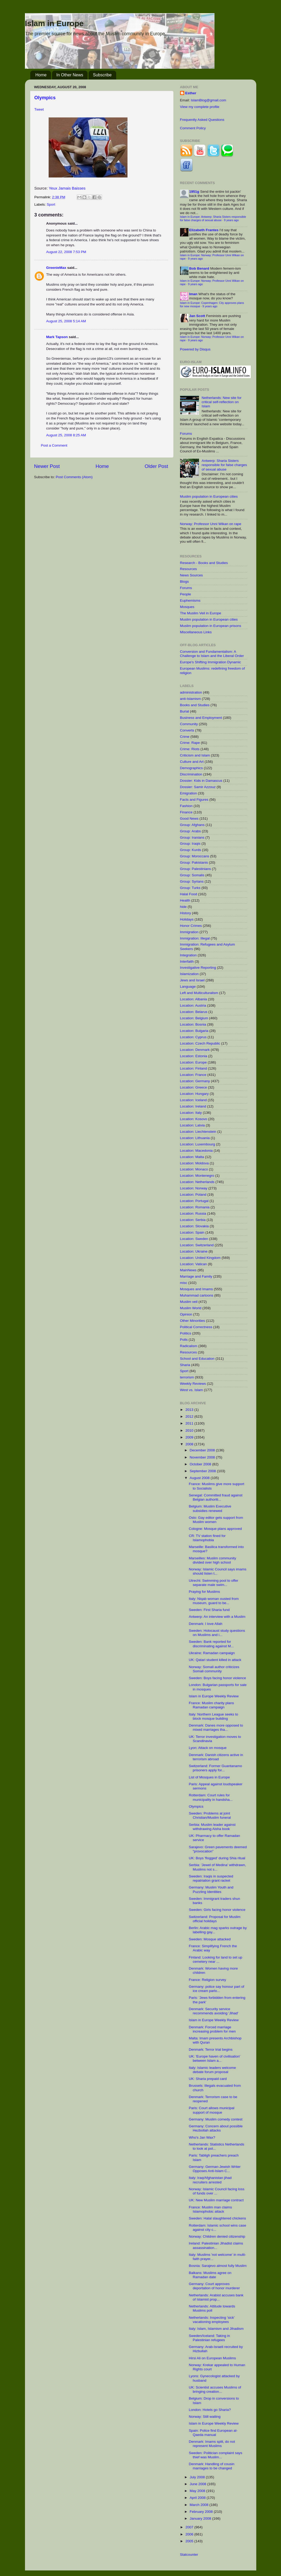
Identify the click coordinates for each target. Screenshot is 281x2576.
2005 (189, 2541)
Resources (188, 569)
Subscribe (102, 75)
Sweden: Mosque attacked (210, 1939)
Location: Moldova (194, 1163)
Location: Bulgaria (194, 1031)
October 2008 (201, 1464)
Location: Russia (193, 1213)
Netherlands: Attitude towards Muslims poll (212, 2308)
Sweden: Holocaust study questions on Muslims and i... (217, 1633)
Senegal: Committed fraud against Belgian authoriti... (215, 1497)
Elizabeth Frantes (204, 230)
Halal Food (188, 894)
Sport (51, 204)
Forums (186, 434)
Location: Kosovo (193, 1119)
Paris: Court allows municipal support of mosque (211, 2110)
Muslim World (191, 1308)
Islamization (189, 974)
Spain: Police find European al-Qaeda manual (213, 2433)
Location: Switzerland (197, 1245)
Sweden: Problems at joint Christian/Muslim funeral (210, 1815)
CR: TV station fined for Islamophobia (207, 1538)
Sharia (185, 1365)
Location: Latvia (192, 1125)
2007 (189, 2527)
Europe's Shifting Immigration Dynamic (210, 662)
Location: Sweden (194, 1239)
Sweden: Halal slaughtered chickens (217, 2218)
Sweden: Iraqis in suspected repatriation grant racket (211, 1878)
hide (183, 907)
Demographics (191, 768)
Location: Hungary (194, 1094)
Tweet (39, 109)
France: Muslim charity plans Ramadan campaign (211, 1705)
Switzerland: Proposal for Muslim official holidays (215, 1919)
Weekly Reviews (193, 1384)
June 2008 (198, 2484)
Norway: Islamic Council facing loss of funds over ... (216, 2191)
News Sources (191, 575)
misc (183, 1283)
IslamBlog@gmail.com (208, 100)
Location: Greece (193, 1087)
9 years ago (231, 220)
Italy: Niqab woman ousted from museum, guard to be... (214, 1601)
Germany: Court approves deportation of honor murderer (214, 2286)
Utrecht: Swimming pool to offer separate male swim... (213, 1583)
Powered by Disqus (195, 349)
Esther (190, 93)
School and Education (197, 1359)
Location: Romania (195, 1207)
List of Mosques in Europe (209, 1777)
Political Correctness (196, 1327)
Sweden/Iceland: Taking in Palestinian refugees (209, 2338)
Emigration (188, 793)
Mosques (187, 607)
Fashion (186, 806)
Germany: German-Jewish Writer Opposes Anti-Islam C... (215, 2169)
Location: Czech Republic (200, 1043)
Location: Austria (193, 1005)
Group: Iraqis (190, 844)
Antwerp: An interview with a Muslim (217, 1617)
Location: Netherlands (197, 1182)
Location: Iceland (193, 1100)
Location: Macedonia (196, 1151)
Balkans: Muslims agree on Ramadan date (210, 2275)
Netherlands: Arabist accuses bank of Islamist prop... (216, 2297)
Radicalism (188, 1346)
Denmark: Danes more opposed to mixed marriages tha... (216, 1727)
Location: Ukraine (194, 1251)
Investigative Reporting (198, 968)
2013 (189, 1410)
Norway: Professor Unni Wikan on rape (210, 524)
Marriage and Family (196, 1276)
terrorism (187, 1377)
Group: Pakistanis (194, 862)
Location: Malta (192, 1157)
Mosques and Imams (196, 1289)
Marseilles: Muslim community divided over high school (212, 1560)
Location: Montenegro (197, 1176)
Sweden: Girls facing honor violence (217, 1910)
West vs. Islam (191, 1390)
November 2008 (203, 1457)
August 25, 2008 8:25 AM (66, 435)
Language (188, 986)
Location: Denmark (195, 1050)
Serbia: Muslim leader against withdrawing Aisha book (212, 1827)
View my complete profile (199, 107)
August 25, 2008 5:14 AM (66, 321)
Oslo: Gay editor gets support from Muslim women (216, 1520)
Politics (185, 1333)
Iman (193, 294)
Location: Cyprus (193, 1037)
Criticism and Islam (195, 755)
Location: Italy (191, 1113)
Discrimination (191, 774)
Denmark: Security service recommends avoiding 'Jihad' (213, 2011)
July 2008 (198, 2477)
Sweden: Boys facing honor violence (217, 1678)
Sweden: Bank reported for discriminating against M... (211, 1644)
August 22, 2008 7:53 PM (66, 252)
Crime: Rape (190, 743)
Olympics (45, 97)
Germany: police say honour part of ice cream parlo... (216, 1989)
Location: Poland (193, 1194)
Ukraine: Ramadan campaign (212, 1653)
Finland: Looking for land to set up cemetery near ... (215, 1959)
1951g (194, 192)
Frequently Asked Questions (202, 120)
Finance (186, 812)
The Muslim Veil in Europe (200, 613)
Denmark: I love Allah (205, 1624)
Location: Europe (193, 1062)
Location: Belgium (194, 1018)
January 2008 (201, 2518)
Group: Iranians (192, 837)
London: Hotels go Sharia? (210, 2410)
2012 (189, 1416)
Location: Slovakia (194, 1226)
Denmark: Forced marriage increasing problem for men (212, 2029)
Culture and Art (192, 762)
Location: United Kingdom (200, 1258)
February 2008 (202, 2512)
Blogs (184, 582)
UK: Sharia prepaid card (208, 2079)
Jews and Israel (192, 980)
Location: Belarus (193, 1012)
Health (185, 900)
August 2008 (200, 1478)
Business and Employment (201, 718)
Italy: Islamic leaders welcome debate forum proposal (212, 2070)
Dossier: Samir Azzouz (198, 787)
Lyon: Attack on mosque (208, 1748)
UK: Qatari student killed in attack (215, 1660)
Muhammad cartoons (196, 1295)
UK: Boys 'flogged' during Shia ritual (217, 1858)
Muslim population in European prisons (210, 626)
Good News (189, 818)
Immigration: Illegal (195, 938)
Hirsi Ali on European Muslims (212, 2358)
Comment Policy (193, 128)
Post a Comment (54, 445)
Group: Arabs (190, 831)
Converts (187, 730)
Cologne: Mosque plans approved (215, 1529)
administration (191, 692)
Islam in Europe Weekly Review (214, 1696)
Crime (185, 737)
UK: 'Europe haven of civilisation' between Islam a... (214, 2058)
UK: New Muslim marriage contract (216, 2200)
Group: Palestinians (195, 869)
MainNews (188, 1270)
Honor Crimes (191, 926)
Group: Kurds (190, 850)
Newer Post (47, 466)
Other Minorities (192, 1321)
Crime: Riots (190, 749)
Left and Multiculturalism (199, 993)
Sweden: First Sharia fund (209, 1610)
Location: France (193, 1075)
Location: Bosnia (193, 1024)
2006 (189, 2534)
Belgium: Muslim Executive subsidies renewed (210, 1508)
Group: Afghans (192, 825)
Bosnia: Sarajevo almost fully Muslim (218, 2266)
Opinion (186, 1314)
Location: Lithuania (195, 1138)
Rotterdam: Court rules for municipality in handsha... (211, 1797)
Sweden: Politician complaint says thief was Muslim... (215, 2455)
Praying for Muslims (204, 1592)
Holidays (187, 919)
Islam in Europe (54, 23)
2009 (189, 1437)
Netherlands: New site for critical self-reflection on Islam (222, 402)
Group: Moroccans (194, 856)
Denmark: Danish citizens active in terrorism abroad (216, 1757)
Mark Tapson (57, 337)
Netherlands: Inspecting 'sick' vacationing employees (211, 2320)
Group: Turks (190, 888)
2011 (189, 1423)
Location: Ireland (193, 1106)
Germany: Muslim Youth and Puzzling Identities (211, 1889)
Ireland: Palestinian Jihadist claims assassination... (216, 2245)
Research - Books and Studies (204, 563)
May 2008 (198, 2491)
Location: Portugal (194, 1201)
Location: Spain (192, 1232)
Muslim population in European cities (209, 496)
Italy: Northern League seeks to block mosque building (213, 1716)
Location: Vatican (193, 1264)
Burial (184, 711)
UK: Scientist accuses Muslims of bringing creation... (215, 2389)
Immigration (189, 932)
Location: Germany (195, 1081)
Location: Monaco (194, 1169)
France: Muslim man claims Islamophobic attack (210, 2209)
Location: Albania (193, 999)
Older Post (156, 466)
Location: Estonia (193, 1056)
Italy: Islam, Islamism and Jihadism (216, 2329)
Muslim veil (189, 1302)
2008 (189, 1444)
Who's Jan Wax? (202, 2137)
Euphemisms (190, 600)
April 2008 (198, 2498)
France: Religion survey (207, 1980)
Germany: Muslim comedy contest (215, 2119)
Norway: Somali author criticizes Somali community (214, 1669)
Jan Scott (197, 316)
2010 (189, 1430)
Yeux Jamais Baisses (67, 188)
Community (189, 724)
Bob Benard (199, 268)
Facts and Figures (194, 800)
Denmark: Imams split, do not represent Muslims (212, 2444)
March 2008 (200, 2505)
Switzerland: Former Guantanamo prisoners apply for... (215, 1768)
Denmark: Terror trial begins (210, 2049)
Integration (188, 955)
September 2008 (203, 1471)
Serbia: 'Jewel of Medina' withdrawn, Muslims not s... (217, 1867)
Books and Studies (195, 705)
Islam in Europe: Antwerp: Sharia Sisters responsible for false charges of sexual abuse (213, 218)
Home (41, 75)
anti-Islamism (190, 699)
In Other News (69, 75)
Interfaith (187, 961)
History (185, 913)
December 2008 (203, 1450)
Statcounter (189, 2555)
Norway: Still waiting (205, 2417)
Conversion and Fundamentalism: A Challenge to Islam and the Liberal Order (212, 654)
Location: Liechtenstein (198, 1132)
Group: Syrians (192, 881)
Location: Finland (193, 1068)
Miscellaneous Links (196, 632)
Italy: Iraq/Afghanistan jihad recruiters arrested (210, 2180)
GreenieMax (56, 268)
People (185, 594)
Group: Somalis (192, 875)
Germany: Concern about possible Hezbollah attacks (216, 2128)
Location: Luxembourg (197, 1144)
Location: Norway (193, 1188)
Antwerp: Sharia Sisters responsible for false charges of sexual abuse (224, 465)
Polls (184, 1340)
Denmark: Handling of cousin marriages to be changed (211, 2466)
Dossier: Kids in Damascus (201, 781)
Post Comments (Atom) (74, 477)
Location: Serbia (193, 1220)
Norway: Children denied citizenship (217, 2236)
